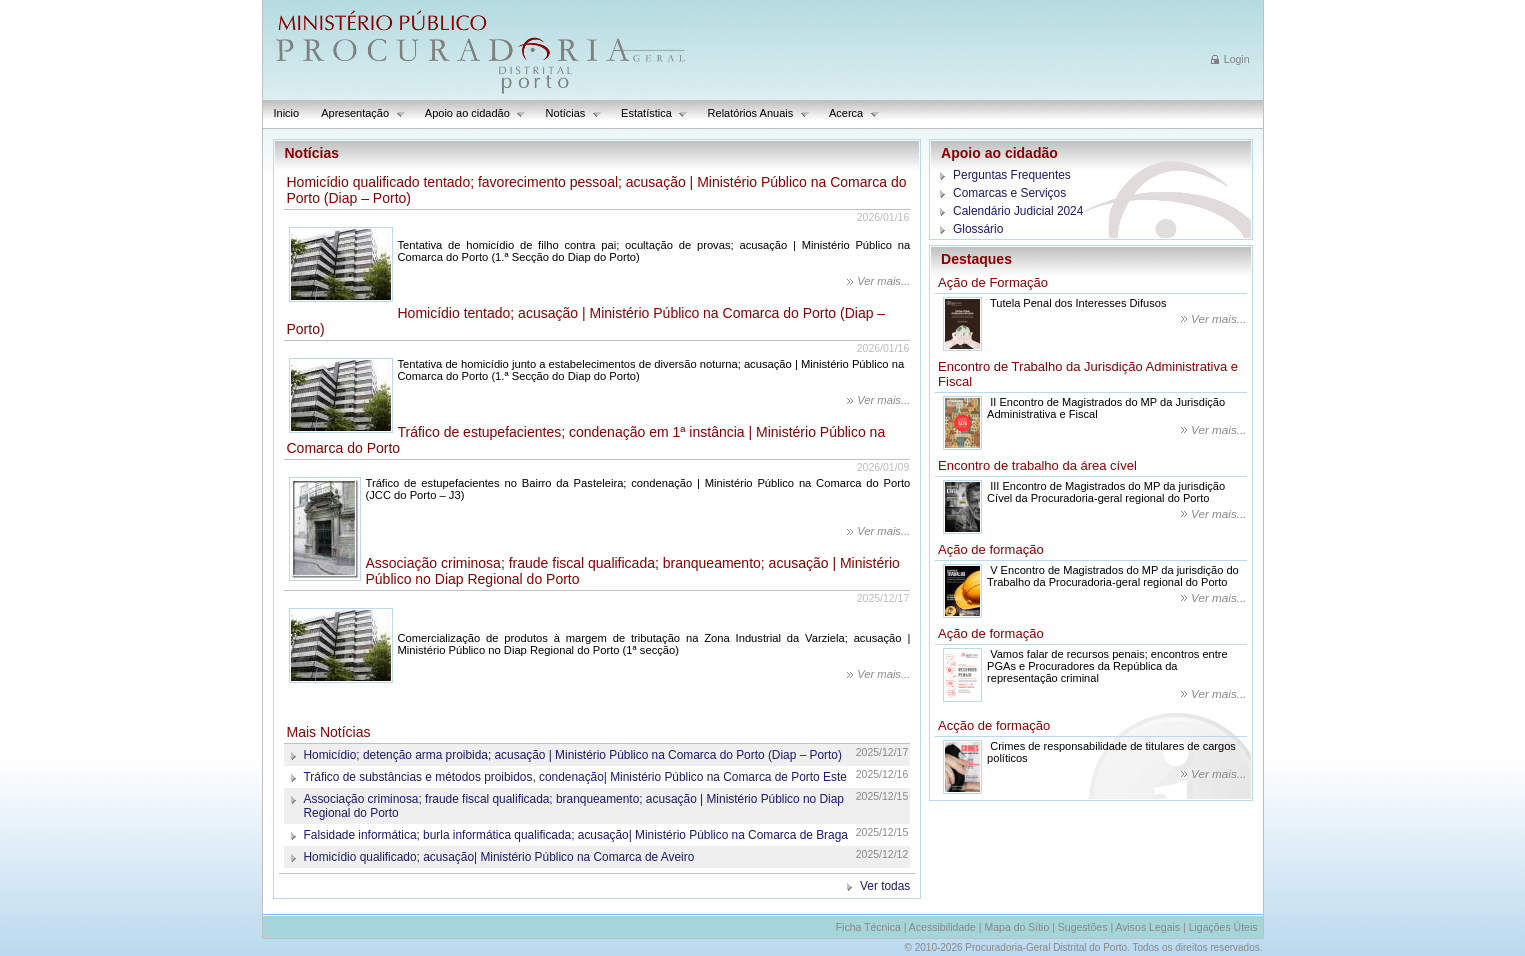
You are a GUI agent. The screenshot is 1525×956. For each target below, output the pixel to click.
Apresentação (357, 113)
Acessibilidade (942, 927)
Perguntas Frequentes (1012, 175)
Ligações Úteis (1223, 927)
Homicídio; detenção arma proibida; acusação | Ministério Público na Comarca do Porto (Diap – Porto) (573, 755)
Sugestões (1083, 927)
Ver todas (885, 886)
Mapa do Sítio (1016, 927)
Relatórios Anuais (753, 113)
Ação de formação (991, 549)
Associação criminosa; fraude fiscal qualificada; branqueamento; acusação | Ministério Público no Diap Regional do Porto (574, 806)
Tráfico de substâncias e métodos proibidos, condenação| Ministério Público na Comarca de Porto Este (575, 777)
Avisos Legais (1147, 927)
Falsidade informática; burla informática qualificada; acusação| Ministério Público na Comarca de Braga (576, 835)
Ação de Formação (993, 282)
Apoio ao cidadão (470, 113)
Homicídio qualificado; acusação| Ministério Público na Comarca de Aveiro (499, 857)
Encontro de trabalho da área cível (1037, 465)
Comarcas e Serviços (1009, 193)
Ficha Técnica (868, 927)
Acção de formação (994, 725)
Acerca (849, 113)
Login (1237, 59)
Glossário (978, 229)
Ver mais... (883, 281)
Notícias (568, 113)
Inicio (287, 113)
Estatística (649, 113)
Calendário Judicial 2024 (1018, 211)
